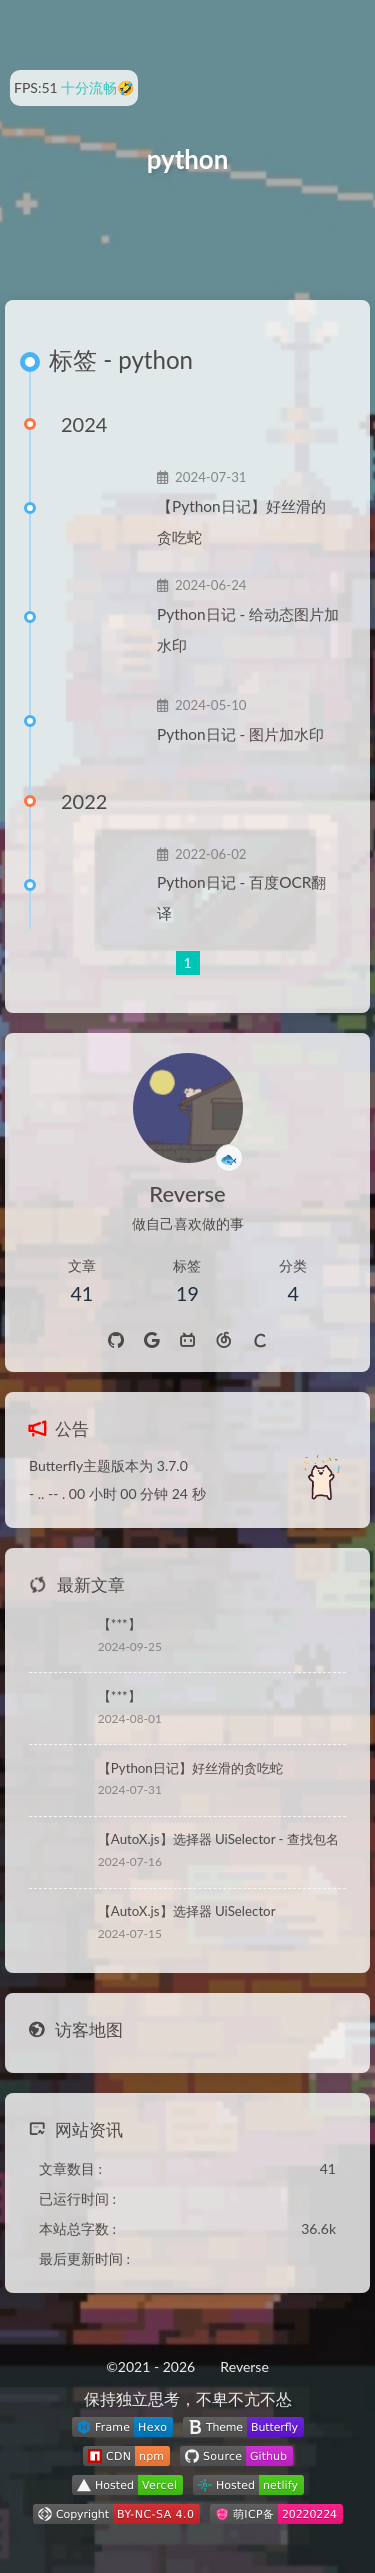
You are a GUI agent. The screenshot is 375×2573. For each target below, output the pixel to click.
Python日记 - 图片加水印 (240, 734)
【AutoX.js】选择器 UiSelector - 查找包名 (218, 1839)
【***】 (119, 1624)
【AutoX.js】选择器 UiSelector (187, 1911)
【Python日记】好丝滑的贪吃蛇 (241, 521)
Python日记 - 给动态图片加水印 (248, 629)
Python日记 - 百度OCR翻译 (241, 897)
